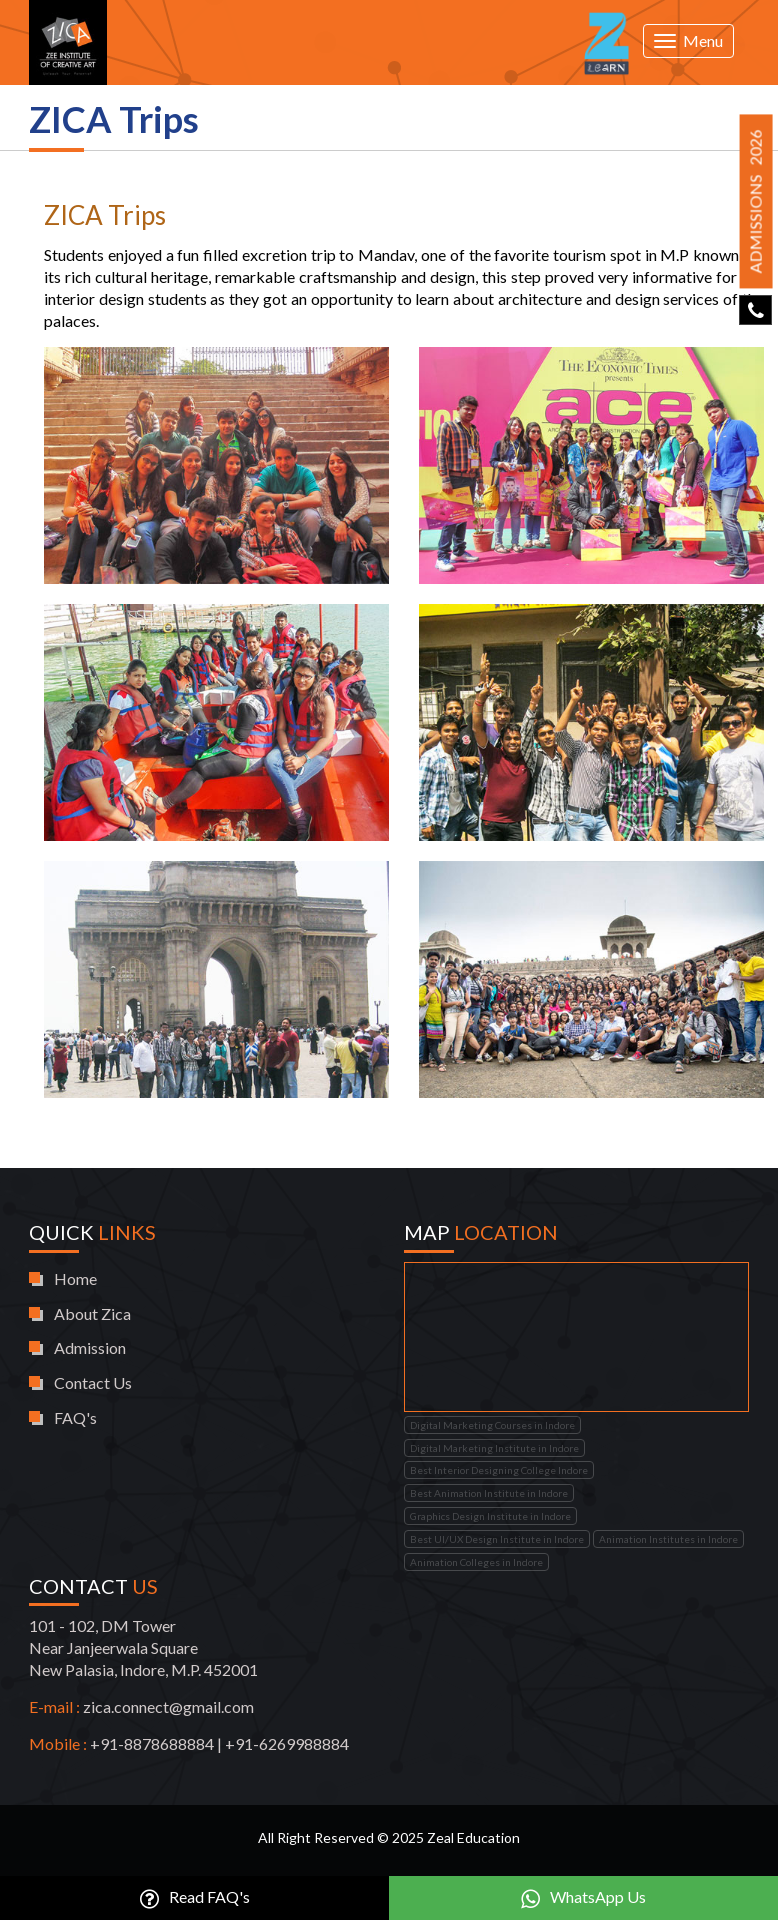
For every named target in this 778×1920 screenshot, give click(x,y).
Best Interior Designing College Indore (499, 1470)
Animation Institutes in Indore (668, 1539)
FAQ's (75, 1417)
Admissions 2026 (755, 201)
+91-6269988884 (287, 1743)
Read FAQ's (195, 1898)
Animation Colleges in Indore (476, 1562)
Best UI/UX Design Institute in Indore (497, 1539)
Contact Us (93, 1382)
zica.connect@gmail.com (168, 1706)
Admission (90, 1347)
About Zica (92, 1313)
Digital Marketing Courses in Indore (492, 1425)
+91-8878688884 (152, 1743)
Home (75, 1278)
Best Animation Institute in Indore (489, 1493)
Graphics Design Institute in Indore (490, 1516)
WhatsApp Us (583, 1898)
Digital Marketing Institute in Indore (494, 1448)
